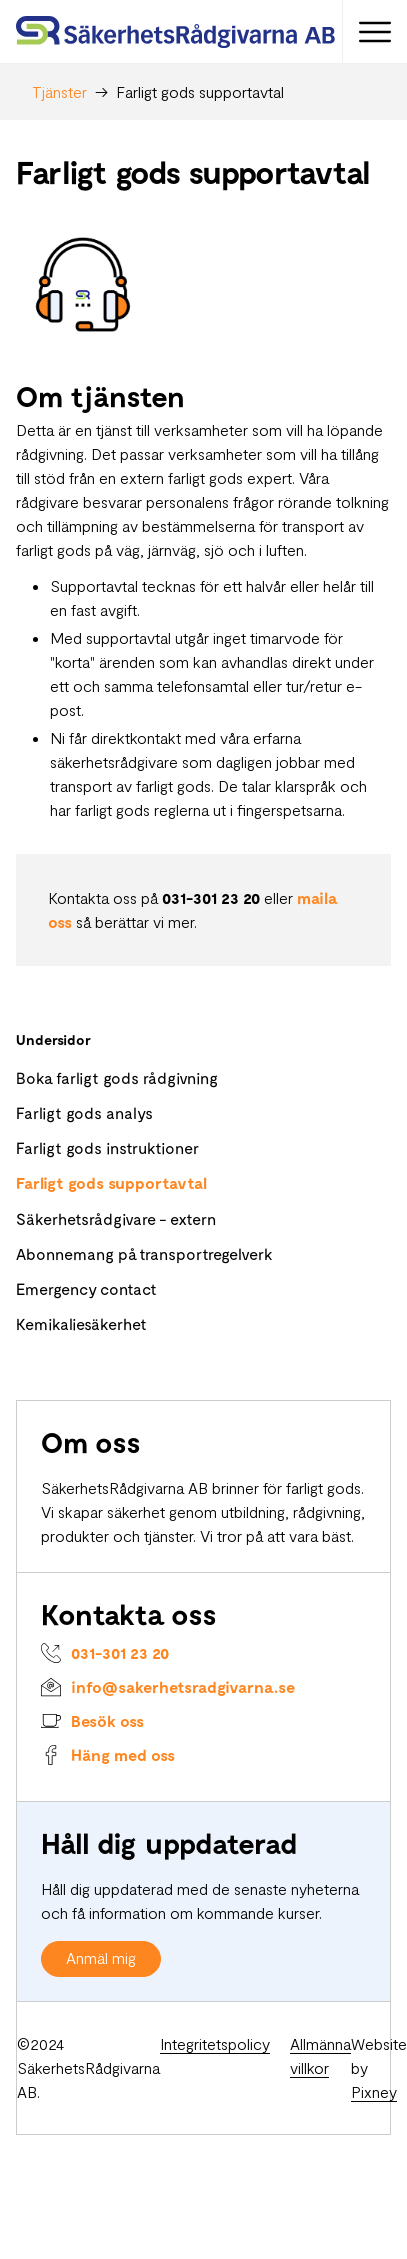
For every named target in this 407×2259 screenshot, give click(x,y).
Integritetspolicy (215, 2043)
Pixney (374, 2091)
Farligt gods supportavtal (111, 1182)
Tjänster (59, 91)
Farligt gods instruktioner (107, 1147)
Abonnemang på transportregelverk (144, 1253)
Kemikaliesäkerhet (81, 1323)
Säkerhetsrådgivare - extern (116, 1218)
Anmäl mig (101, 1957)
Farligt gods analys (84, 1112)
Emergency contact (86, 1288)
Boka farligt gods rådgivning (117, 1077)
